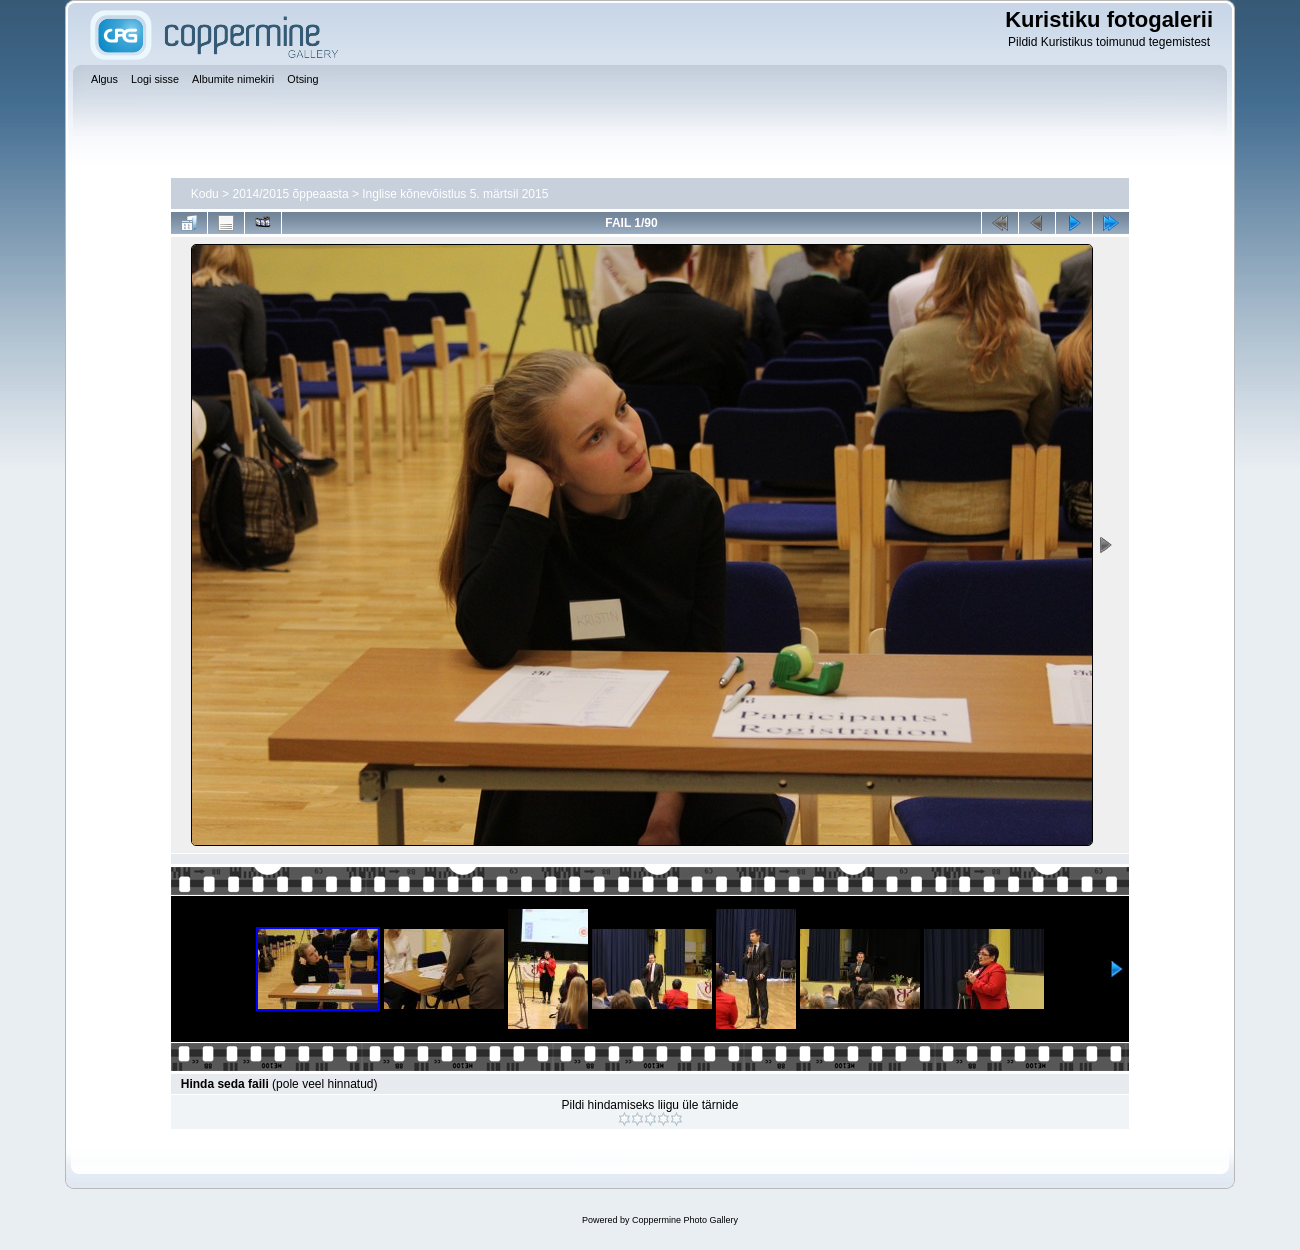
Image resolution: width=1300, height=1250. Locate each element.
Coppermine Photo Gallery (685, 1220)
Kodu (205, 194)
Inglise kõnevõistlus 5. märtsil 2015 (455, 194)
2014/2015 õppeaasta (290, 194)
